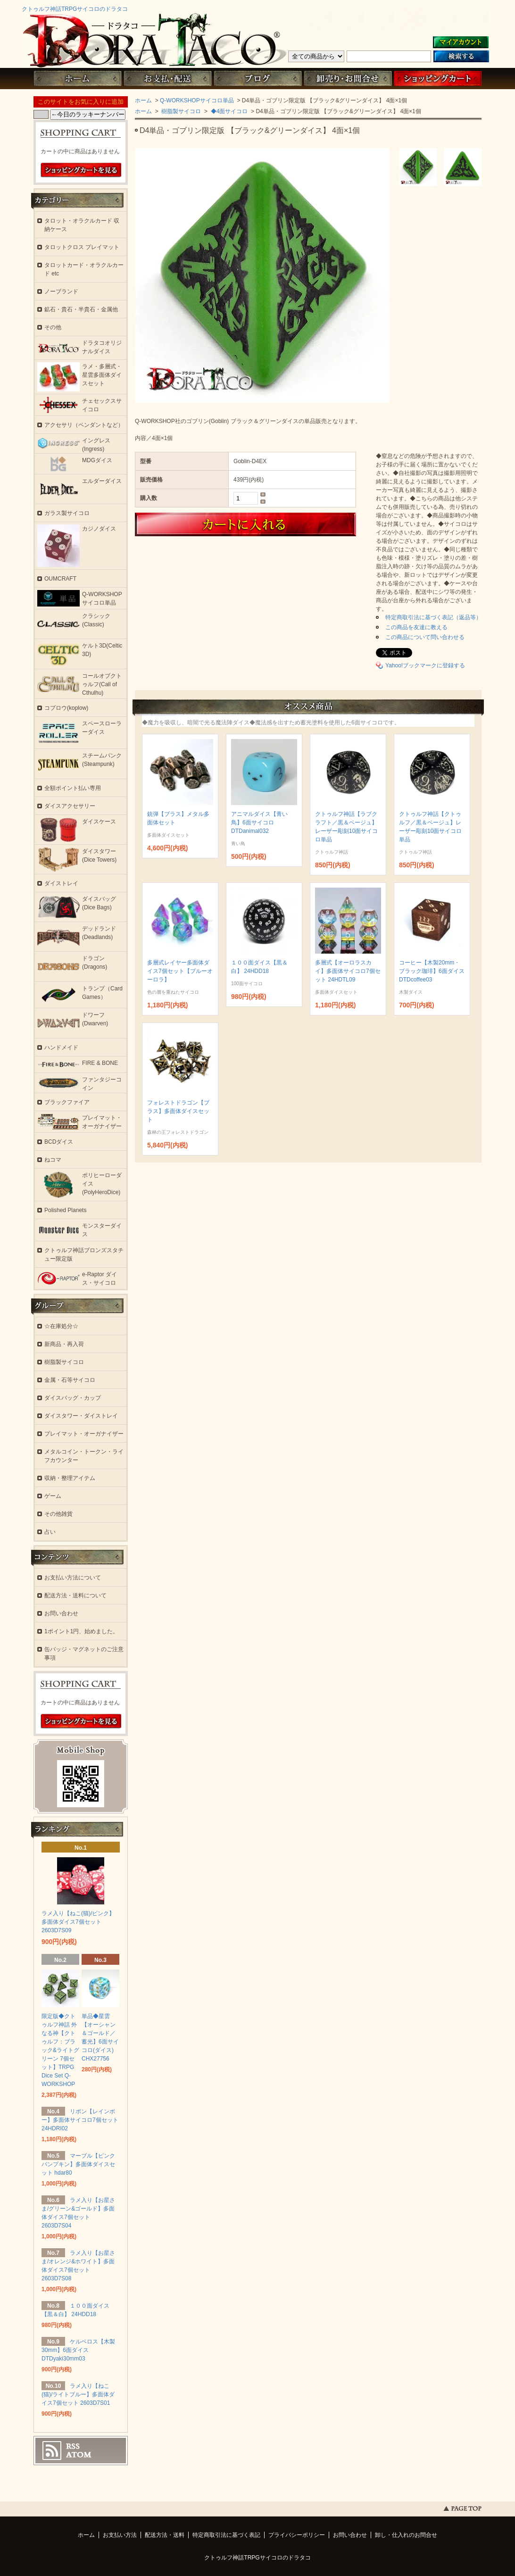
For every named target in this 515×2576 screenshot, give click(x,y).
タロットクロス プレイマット (81, 247)
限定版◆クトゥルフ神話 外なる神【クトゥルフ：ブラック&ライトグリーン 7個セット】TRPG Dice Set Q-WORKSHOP (60, 2050)
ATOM (78, 2455)
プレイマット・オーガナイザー (84, 1433)
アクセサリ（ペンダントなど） (84, 425)
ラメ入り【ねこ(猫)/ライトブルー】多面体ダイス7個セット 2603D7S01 (78, 2394)
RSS (73, 2446)
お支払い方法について (72, 1577)
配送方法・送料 (164, 2535)
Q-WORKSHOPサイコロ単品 (197, 100)
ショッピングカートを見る (81, 170)
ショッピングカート (437, 78)
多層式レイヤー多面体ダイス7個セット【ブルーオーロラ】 (180, 971)
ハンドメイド (61, 1047)
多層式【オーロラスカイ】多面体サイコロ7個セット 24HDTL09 (348, 971)
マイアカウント (460, 42)
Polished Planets (65, 1210)
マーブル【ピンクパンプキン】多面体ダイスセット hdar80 (78, 2164)
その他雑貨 (58, 1514)
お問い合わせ (347, 78)
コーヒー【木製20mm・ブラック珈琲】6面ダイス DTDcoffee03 (432, 971)
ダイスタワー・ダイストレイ (81, 1416)
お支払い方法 (120, 2535)
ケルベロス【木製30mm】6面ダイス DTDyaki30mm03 (78, 2350)
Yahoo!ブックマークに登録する (425, 665)
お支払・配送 (167, 78)
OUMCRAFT (60, 578)
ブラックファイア (67, 1102)
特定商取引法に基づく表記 (226, 2535)
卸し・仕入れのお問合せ (406, 2535)
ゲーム (52, 1496)
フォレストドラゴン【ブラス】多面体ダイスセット (178, 1111)
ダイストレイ (61, 883)
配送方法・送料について (75, 1595)
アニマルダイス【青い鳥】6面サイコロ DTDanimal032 (259, 822)
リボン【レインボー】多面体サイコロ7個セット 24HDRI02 (80, 2120)
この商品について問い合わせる (425, 637)
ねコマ (52, 1159)
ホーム (77, 78)
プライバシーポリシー (296, 2535)
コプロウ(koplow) (66, 708)
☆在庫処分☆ (61, 1326)
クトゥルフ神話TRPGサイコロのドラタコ (75, 9)
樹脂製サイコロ (180, 111)
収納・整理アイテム (69, 1478)
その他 (52, 327)
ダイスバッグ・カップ (72, 1398)
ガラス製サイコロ (67, 513)
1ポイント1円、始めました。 (81, 1631)
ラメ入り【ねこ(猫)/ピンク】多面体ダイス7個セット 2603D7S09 (78, 1922)
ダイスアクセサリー (69, 806)
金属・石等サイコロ (69, 1380)
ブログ (257, 78)
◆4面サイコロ (228, 111)
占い (50, 1532)
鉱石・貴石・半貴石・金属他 (81, 309)
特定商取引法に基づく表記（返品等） (433, 617)
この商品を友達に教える (416, 627)
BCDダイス (58, 1141)
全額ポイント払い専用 (72, 788)
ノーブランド (61, 291)
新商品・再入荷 (64, 1344)
